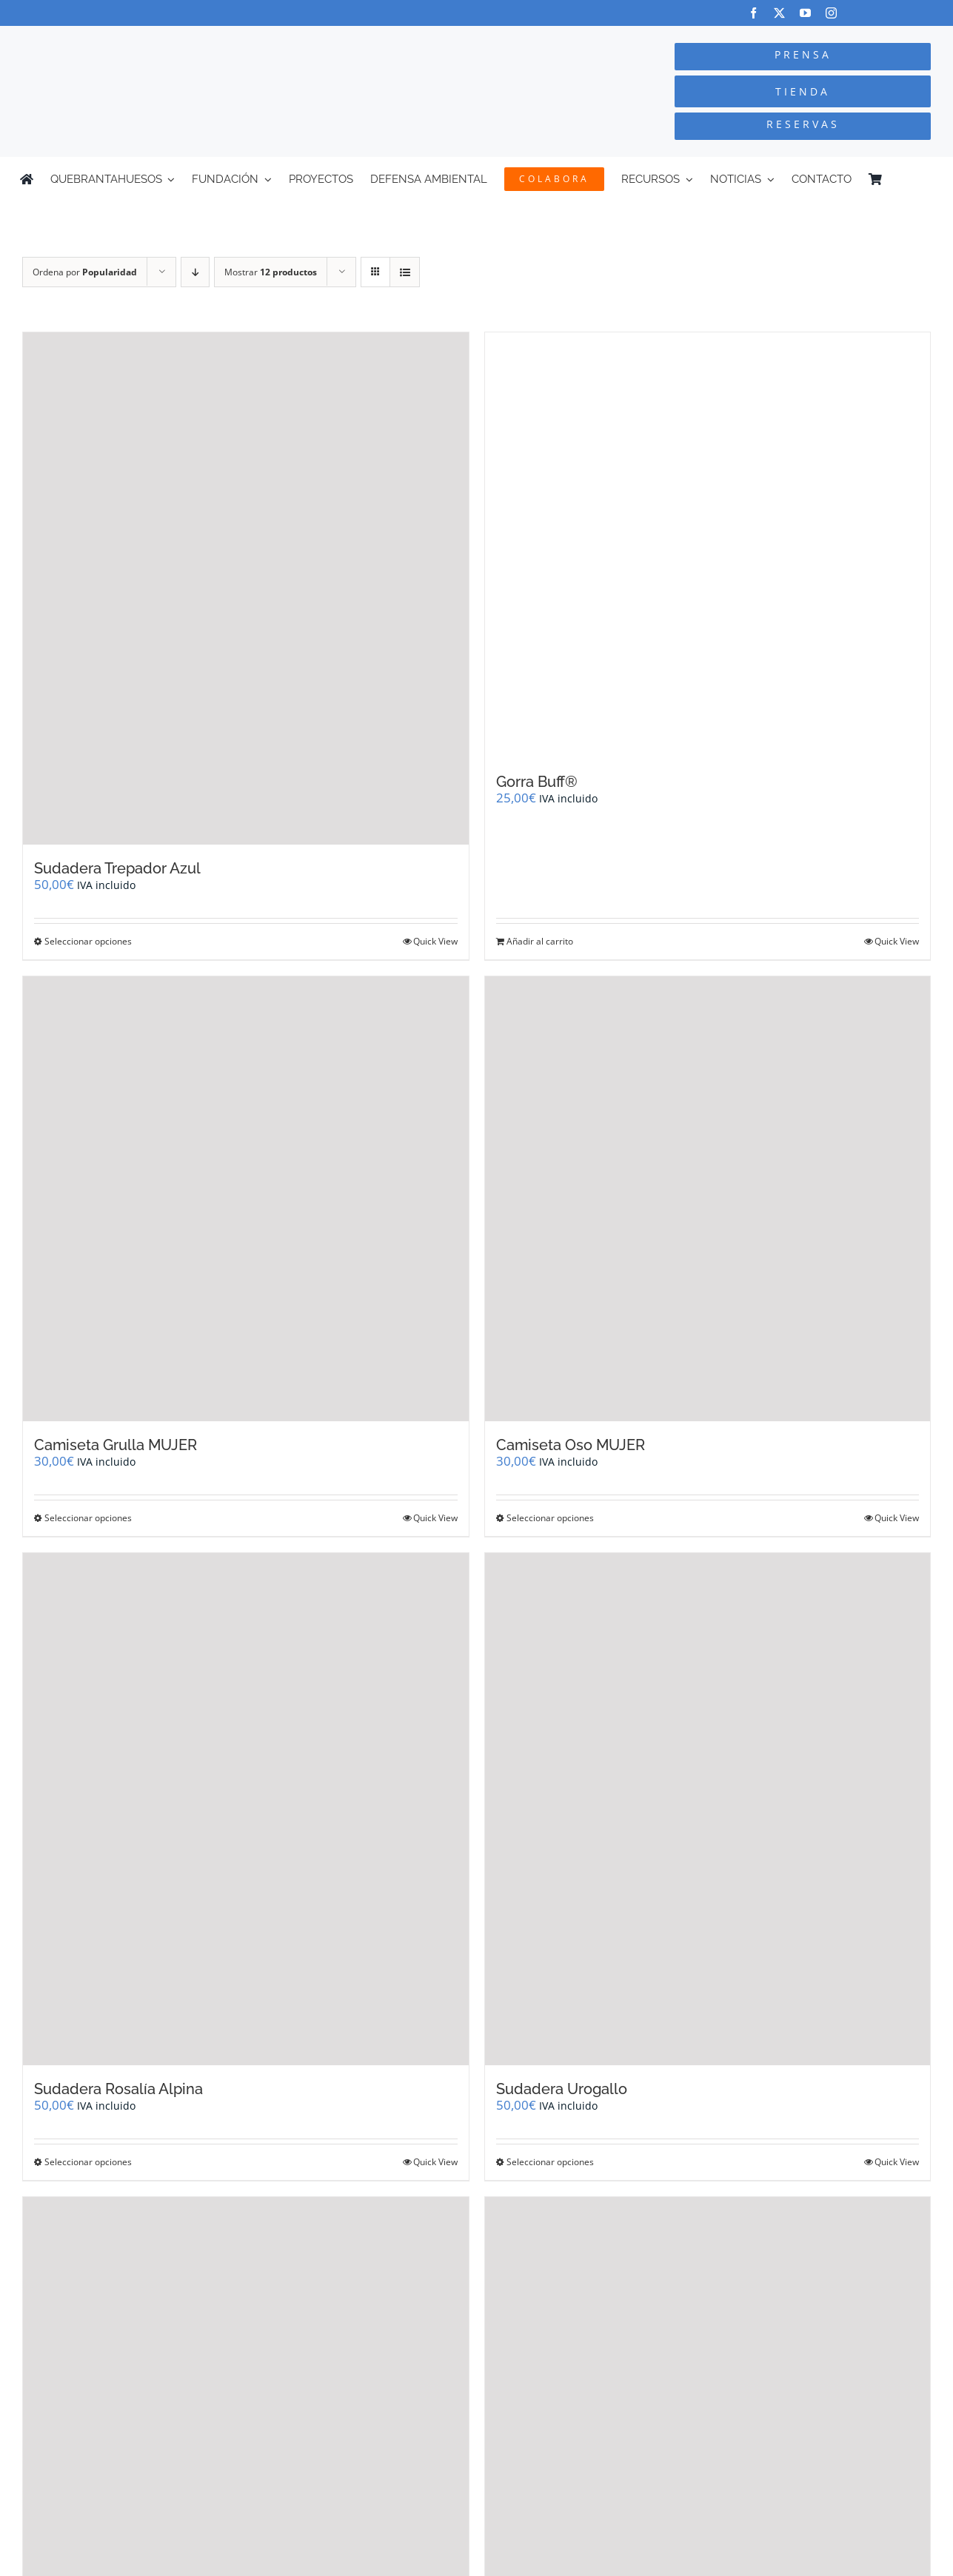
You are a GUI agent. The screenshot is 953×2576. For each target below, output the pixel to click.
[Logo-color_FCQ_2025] (179, 39)
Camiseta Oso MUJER (570, 1445)
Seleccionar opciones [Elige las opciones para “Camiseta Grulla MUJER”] (88, 1518)
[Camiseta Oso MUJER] (708, 1199)
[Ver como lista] (404, 272)
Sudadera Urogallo (561, 2089)
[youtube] (805, 13)
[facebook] (753, 13)
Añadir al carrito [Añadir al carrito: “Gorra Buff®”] (539, 941)
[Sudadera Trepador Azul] (246, 588)
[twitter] (779, 13)
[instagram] (831, 13)
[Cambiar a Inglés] (926, 179)
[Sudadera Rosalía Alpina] (246, 1809)
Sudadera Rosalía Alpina (118, 2089)
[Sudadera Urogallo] (708, 1809)
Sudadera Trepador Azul (117, 868)
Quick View (435, 941)
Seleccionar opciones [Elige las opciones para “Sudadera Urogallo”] (550, 2162)
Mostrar (270, 272)
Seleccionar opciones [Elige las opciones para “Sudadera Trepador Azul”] (88, 941)
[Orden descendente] (195, 272)
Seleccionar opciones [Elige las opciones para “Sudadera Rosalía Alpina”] (88, 2162)
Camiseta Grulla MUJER (115, 1445)
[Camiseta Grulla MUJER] (246, 1199)
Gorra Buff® (537, 782)
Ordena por (85, 272)
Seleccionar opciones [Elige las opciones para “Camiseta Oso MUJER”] (550, 1518)
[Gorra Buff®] (708, 545)
